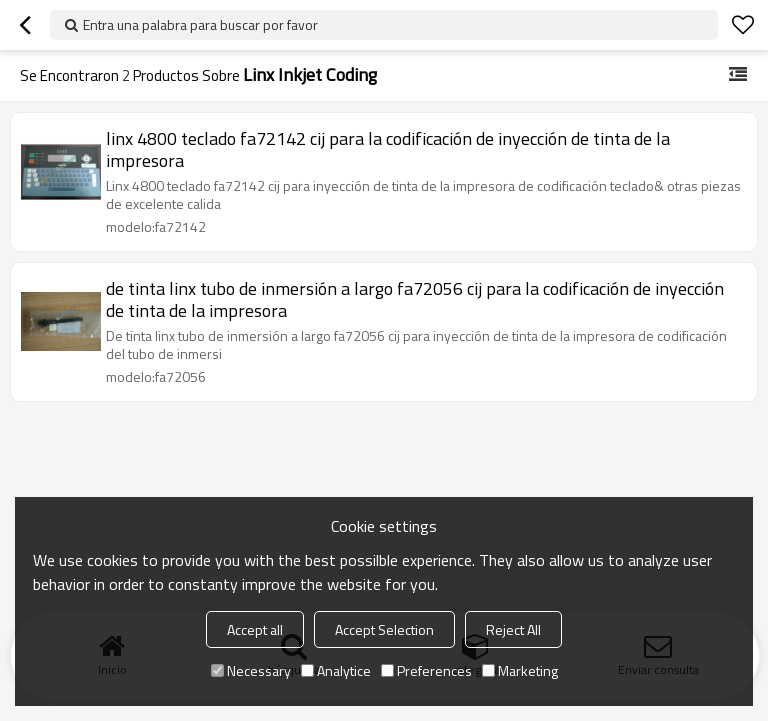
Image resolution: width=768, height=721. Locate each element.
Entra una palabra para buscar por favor (200, 24)
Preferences (426, 670)
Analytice (336, 670)
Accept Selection (384, 629)
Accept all (255, 629)
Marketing (520, 670)
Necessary (251, 670)
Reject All (513, 629)
